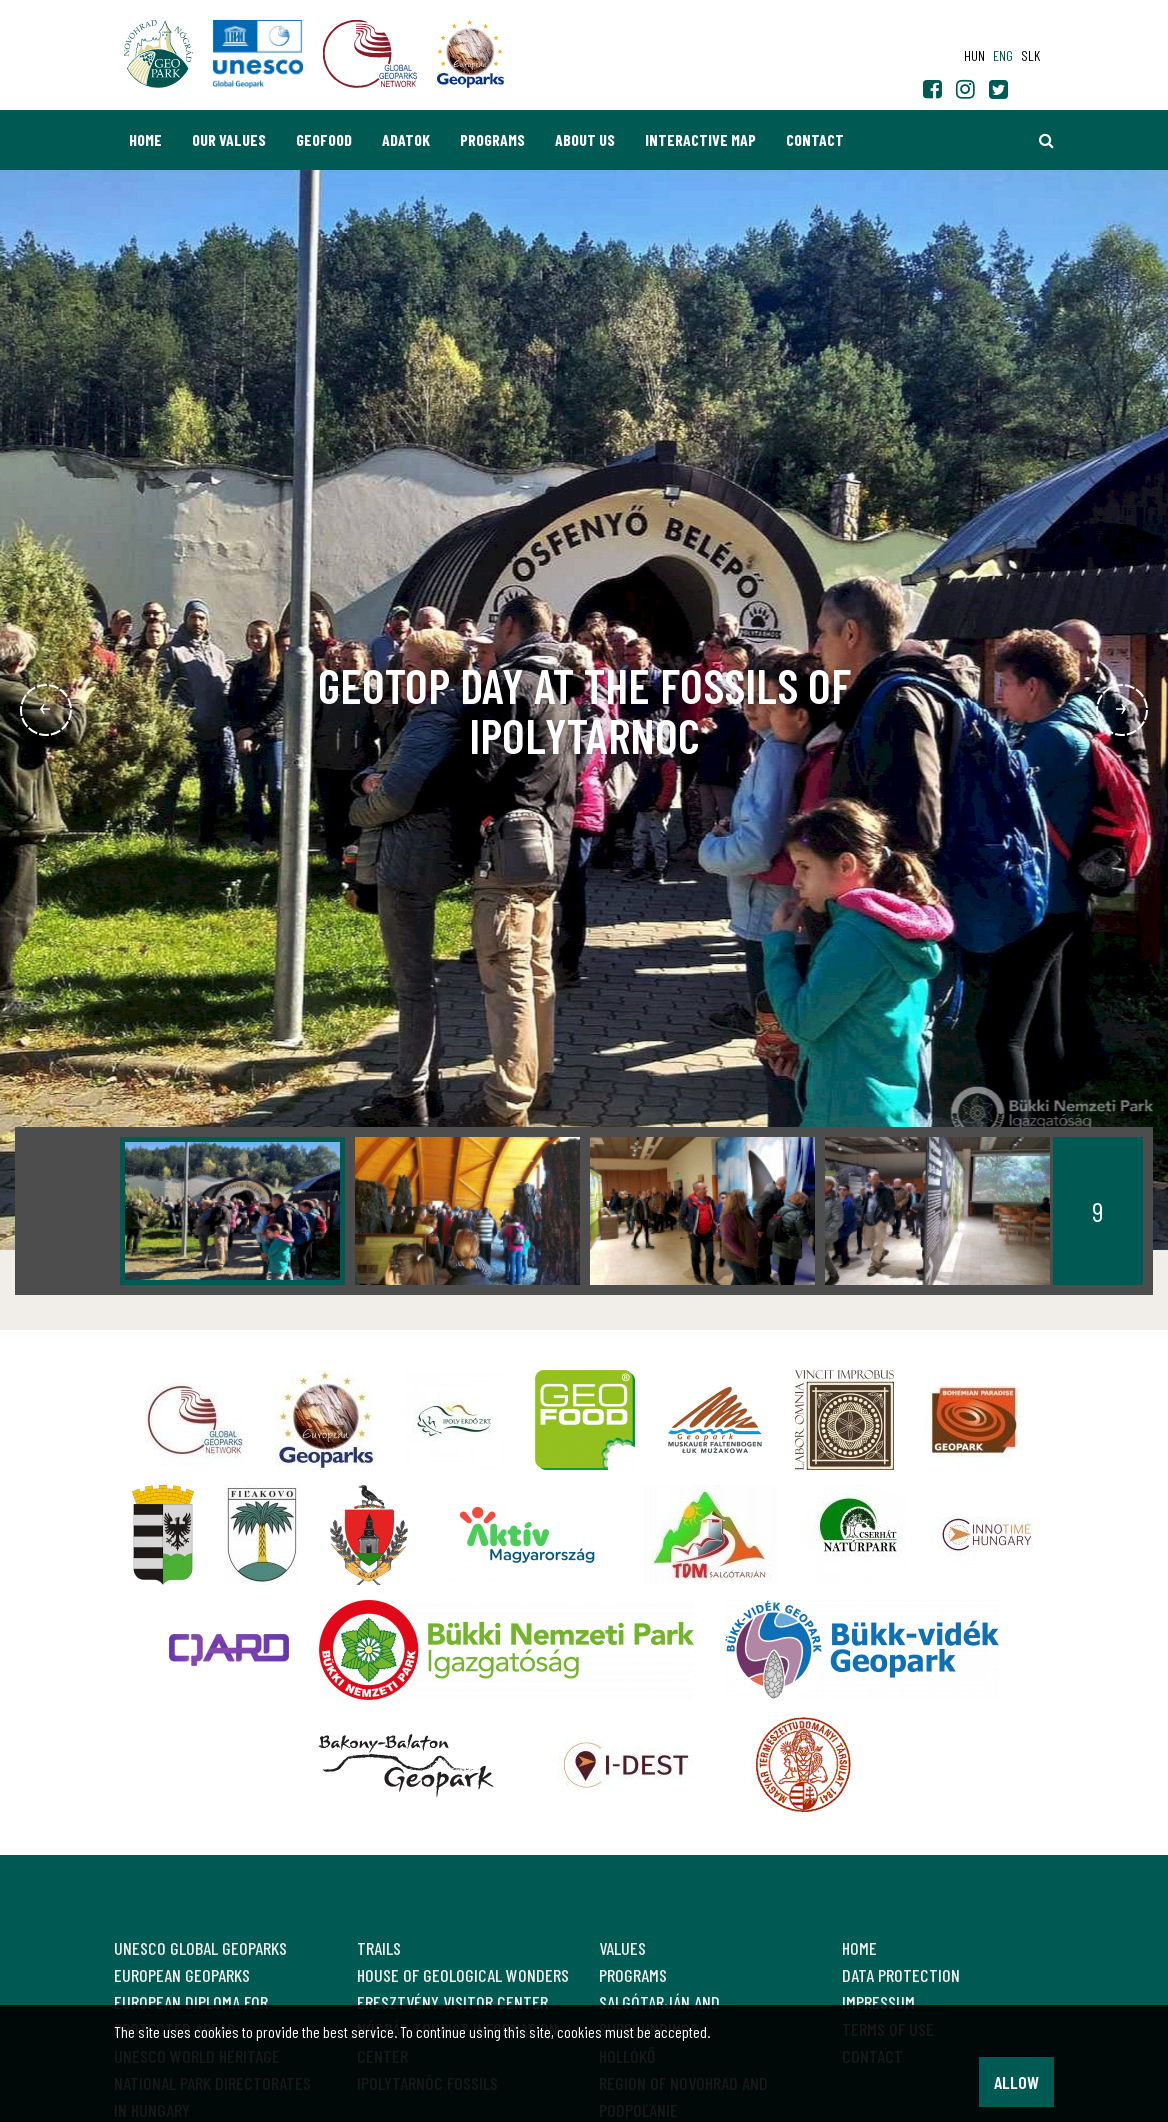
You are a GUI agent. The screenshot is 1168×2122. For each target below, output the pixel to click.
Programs (492, 139)
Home (145, 139)
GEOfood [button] (324, 139)
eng (1003, 55)
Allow (1016, 2082)
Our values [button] (229, 139)
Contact (815, 139)
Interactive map (700, 139)
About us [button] (585, 139)
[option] (232, 1211)
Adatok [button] (406, 139)
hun (974, 55)
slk (1030, 55)
